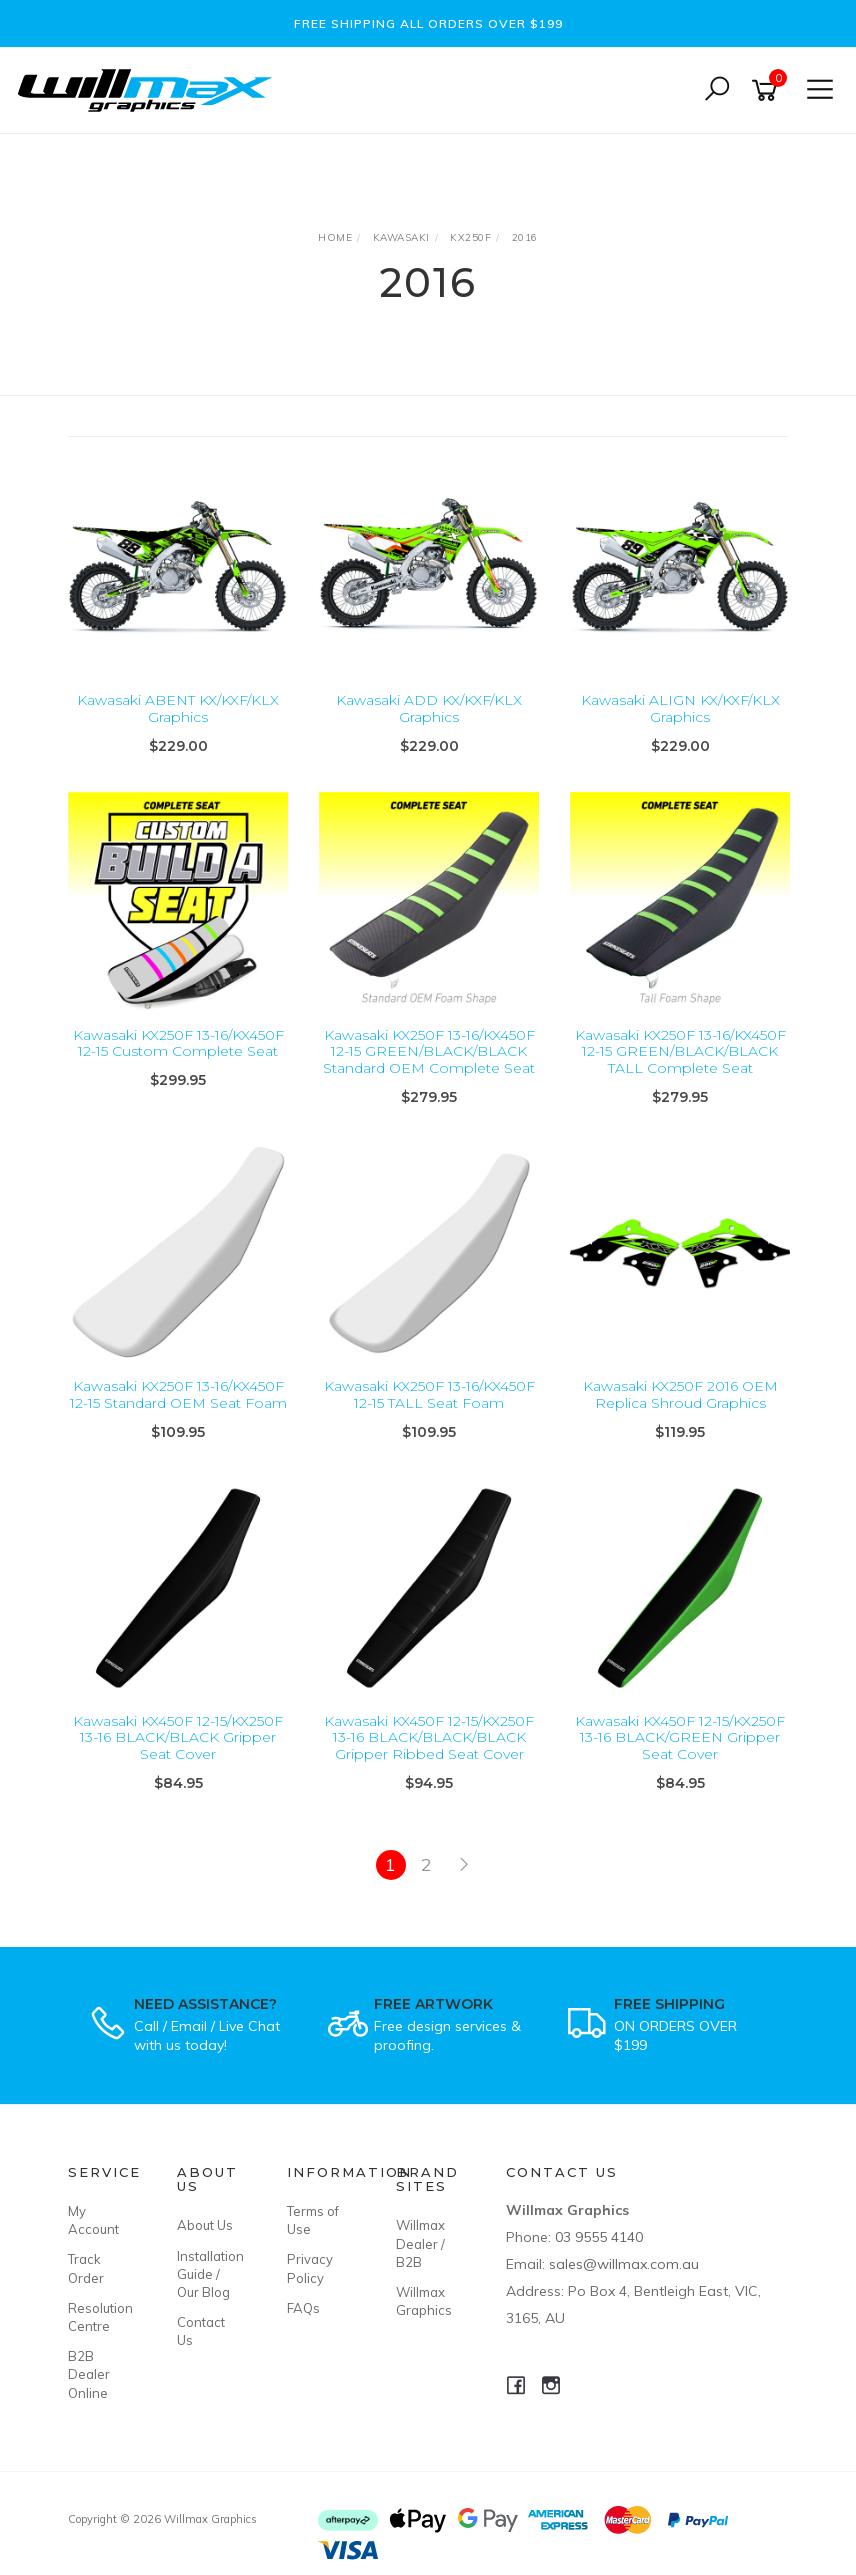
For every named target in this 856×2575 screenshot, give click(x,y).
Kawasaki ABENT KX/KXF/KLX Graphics (178, 708)
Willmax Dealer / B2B (420, 2243)
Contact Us (201, 2331)
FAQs (303, 2308)
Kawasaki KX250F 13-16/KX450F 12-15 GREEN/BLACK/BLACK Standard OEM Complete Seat (429, 1052)
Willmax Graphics (424, 2301)
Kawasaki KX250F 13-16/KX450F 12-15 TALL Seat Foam (429, 1394)
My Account (93, 2220)
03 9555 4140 (599, 2237)
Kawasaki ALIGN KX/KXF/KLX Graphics (680, 708)
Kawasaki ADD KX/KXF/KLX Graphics (429, 708)
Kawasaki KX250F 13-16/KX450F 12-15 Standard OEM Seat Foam (178, 1394)
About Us (205, 2225)
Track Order (86, 2268)
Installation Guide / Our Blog (209, 2274)
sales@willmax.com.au (624, 2264)
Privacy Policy (310, 2268)
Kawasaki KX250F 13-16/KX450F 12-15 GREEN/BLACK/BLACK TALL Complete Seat (680, 1052)
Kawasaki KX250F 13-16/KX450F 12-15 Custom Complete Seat (178, 1043)
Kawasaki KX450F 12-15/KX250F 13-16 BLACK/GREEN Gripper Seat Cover (680, 1738)
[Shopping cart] (768, 90)
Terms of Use (313, 2220)
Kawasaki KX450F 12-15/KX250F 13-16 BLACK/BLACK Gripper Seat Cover (178, 1738)
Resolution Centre (100, 2317)
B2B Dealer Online (89, 2374)
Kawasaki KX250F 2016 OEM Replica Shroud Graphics (680, 1394)
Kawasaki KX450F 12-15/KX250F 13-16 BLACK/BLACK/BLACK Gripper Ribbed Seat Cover (429, 1738)
